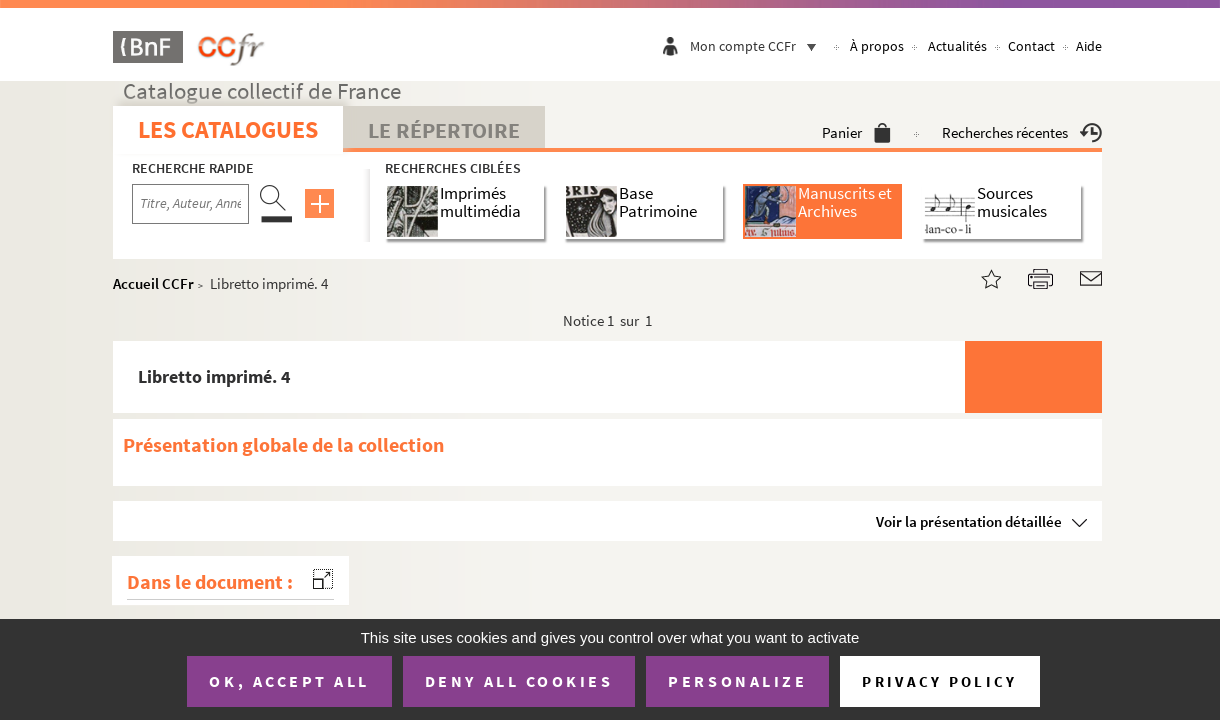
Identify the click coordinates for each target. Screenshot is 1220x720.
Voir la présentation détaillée (969, 521)
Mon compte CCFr (758, 46)
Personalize (737, 681)
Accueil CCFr (153, 283)
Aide (1089, 46)
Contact (1031, 46)
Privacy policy (939, 681)
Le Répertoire (444, 130)
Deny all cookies (519, 681)
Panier (856, 132)
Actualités (957, 46)
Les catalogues (228, 129)
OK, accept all (289, 681)
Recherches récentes (1022, 132)
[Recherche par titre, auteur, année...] (190, 204)
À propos (877, 46)
